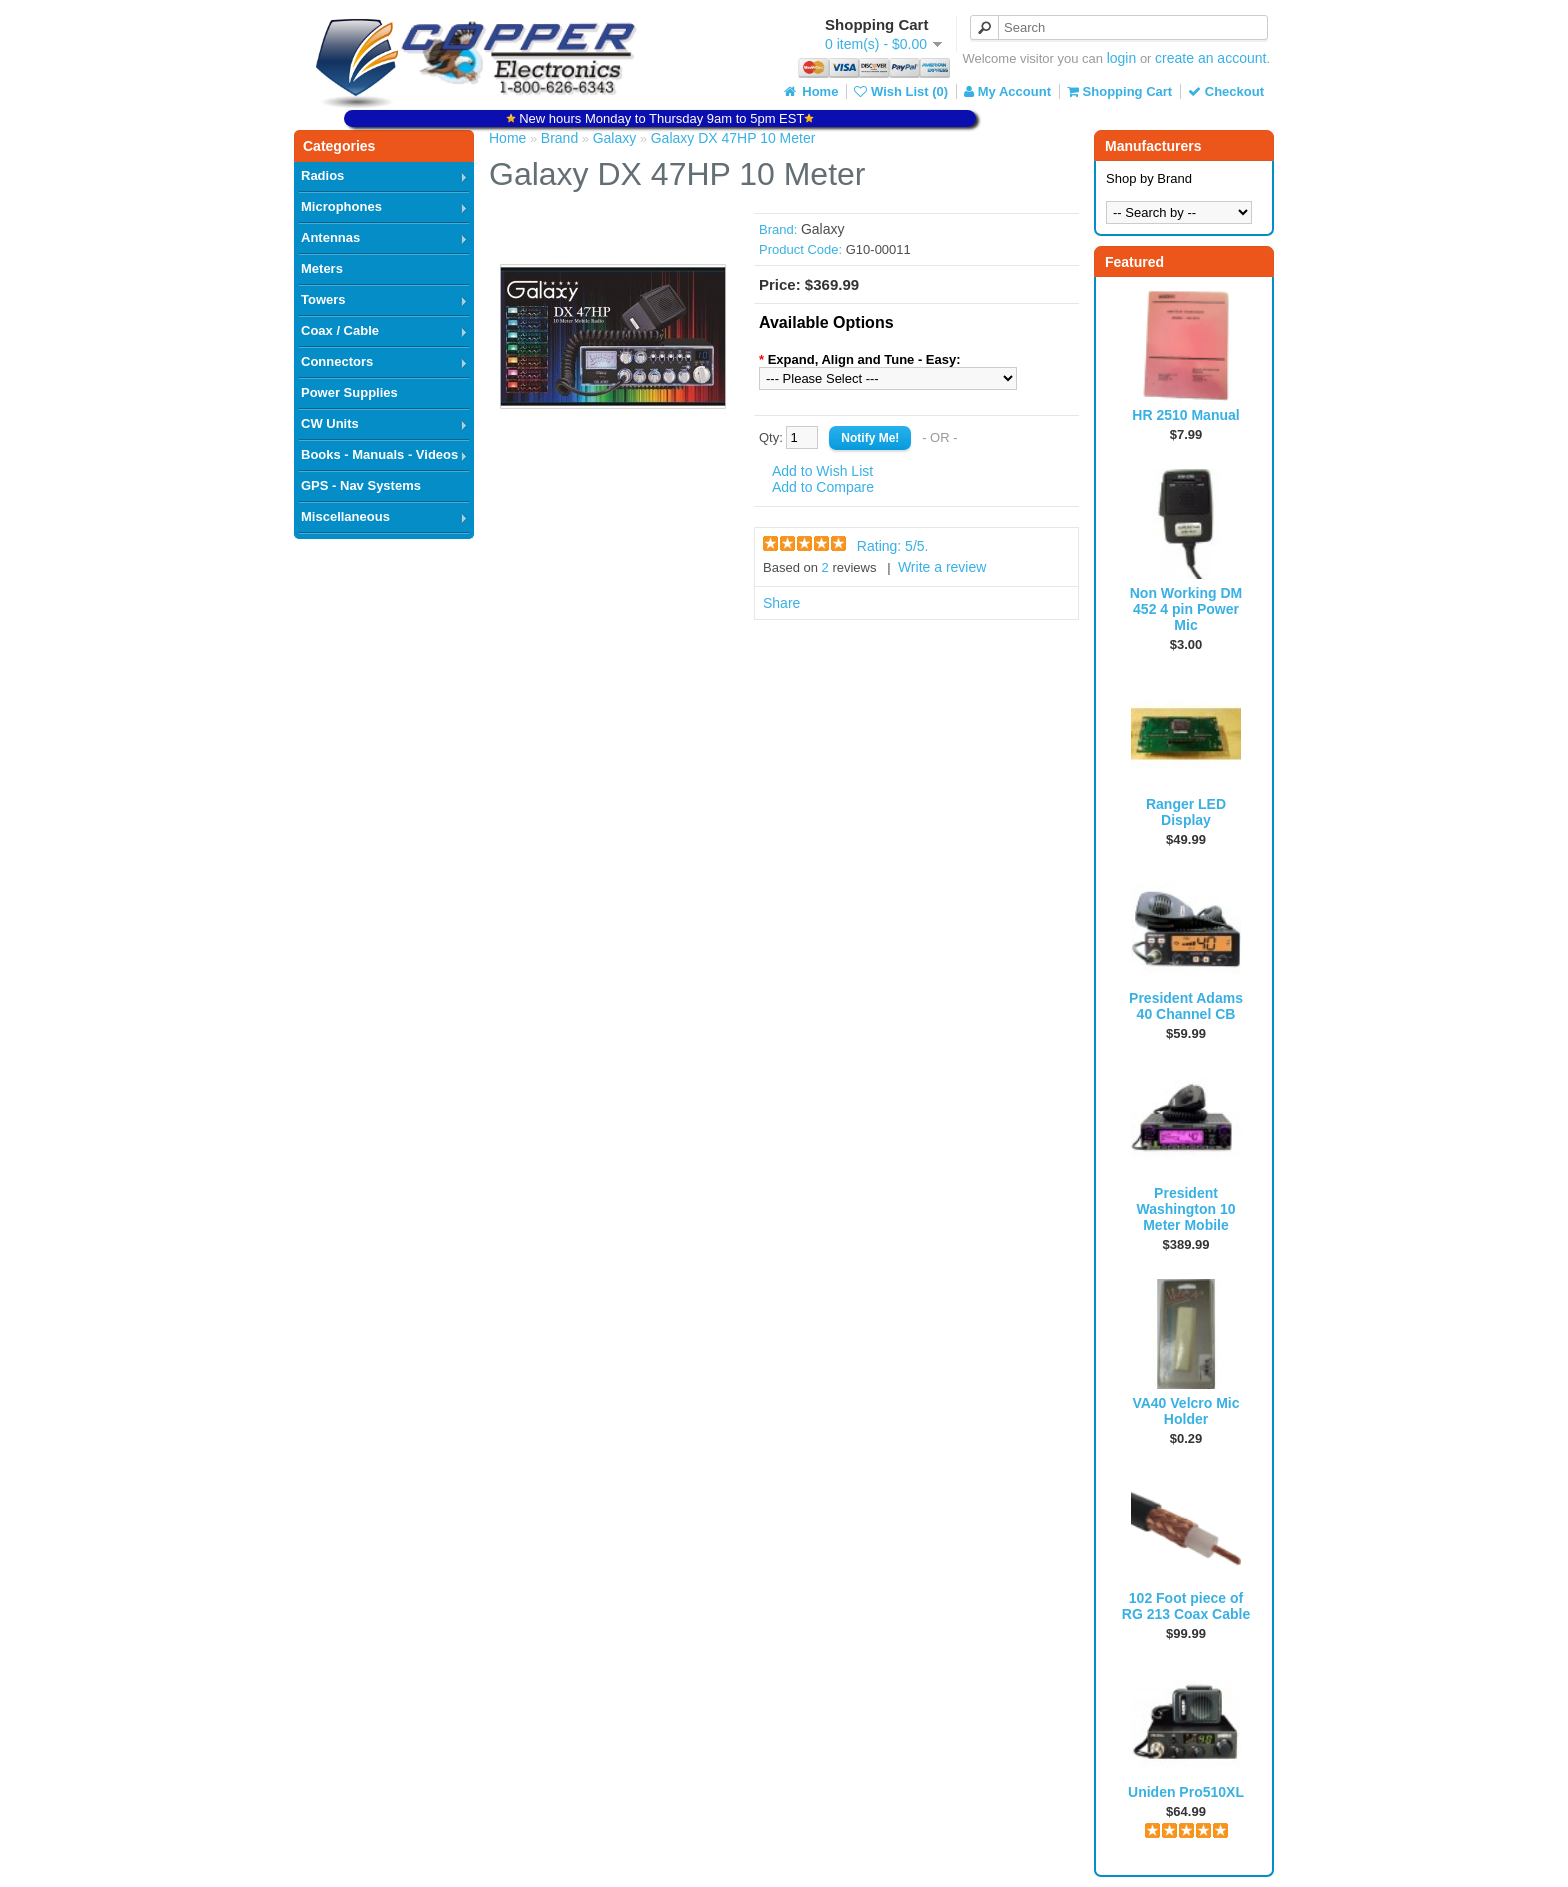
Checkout (1226, 91)
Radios (322, 175)
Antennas (330, 237)
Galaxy (615, 138)
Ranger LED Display (1186, 812)
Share (781, 603)
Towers (323, 299)
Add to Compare (823, 487)
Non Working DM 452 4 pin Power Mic (1186, 609)
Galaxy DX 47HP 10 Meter (733, 138)
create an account (1210, 58)
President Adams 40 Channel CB (1186, 1006)
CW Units (330, 423)
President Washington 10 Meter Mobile (1185, 1209)
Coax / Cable (340, 330)
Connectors (337, 361)
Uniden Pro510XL (1186, 1792)
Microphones (341, 206)
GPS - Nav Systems (361, 485)
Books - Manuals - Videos (379, 454)
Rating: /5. (893, 546)
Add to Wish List (822, 471)
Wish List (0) (901, 91)
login (1122, 58)
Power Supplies (349, 392)
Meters (322, 268)
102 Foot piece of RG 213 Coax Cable (1186, 1606)
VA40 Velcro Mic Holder (1185, 1411)
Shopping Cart (1119, 91)
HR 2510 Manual (1185, 415)
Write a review (942, 567)
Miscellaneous (345, 516)
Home (810, 91)
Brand (559, 138)
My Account (1007, 91)
